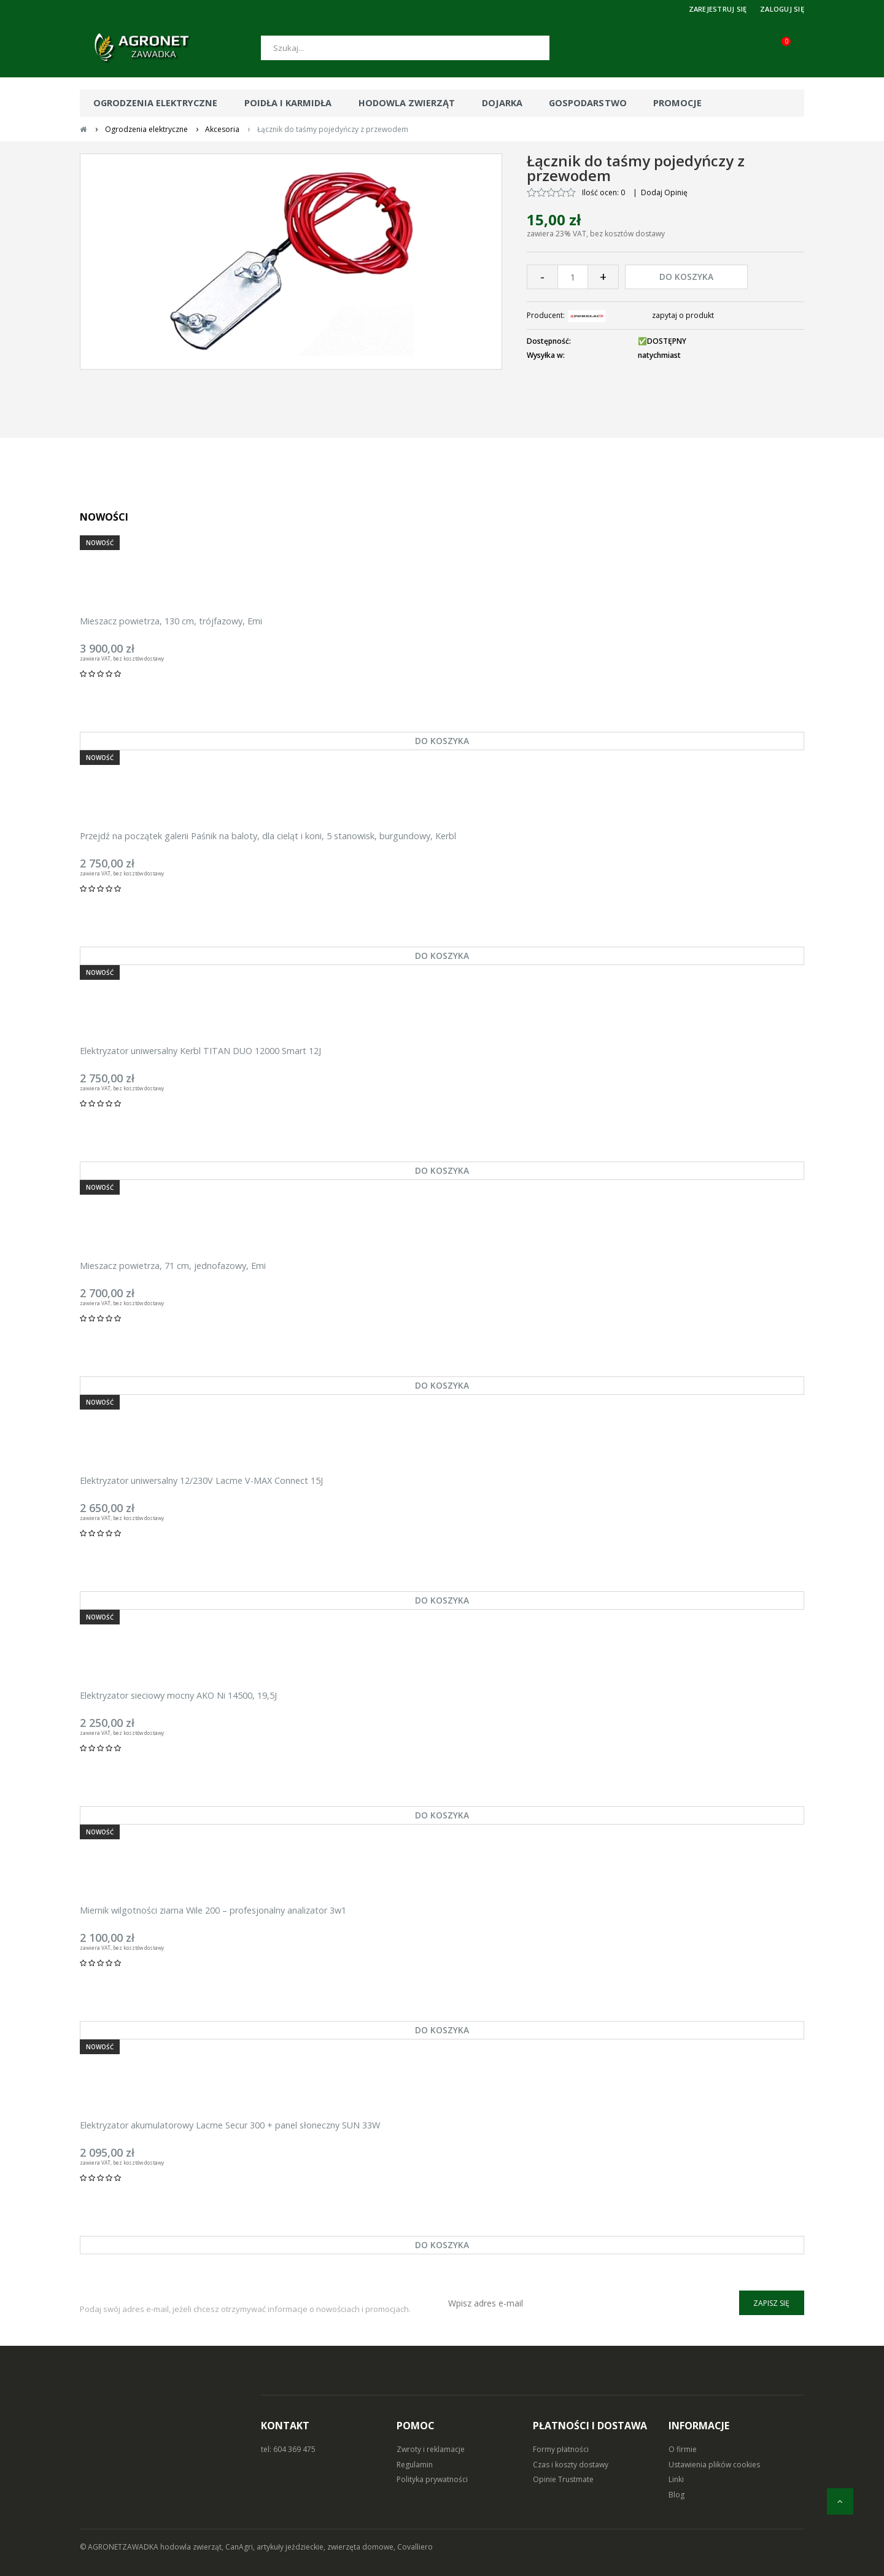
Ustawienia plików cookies (714, 2464)
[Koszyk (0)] (795, 48)
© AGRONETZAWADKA (120, 2547)
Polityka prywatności (432, 2479)
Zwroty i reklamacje (431, 2449)
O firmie (683, 2449)
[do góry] (840, 2501)
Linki (676, 2479)
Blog (676, 2494)
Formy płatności (561, 2449)
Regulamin (415, 2464)
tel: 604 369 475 (288, 2449)
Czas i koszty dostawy (570, 2464)
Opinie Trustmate (563, 2479)
